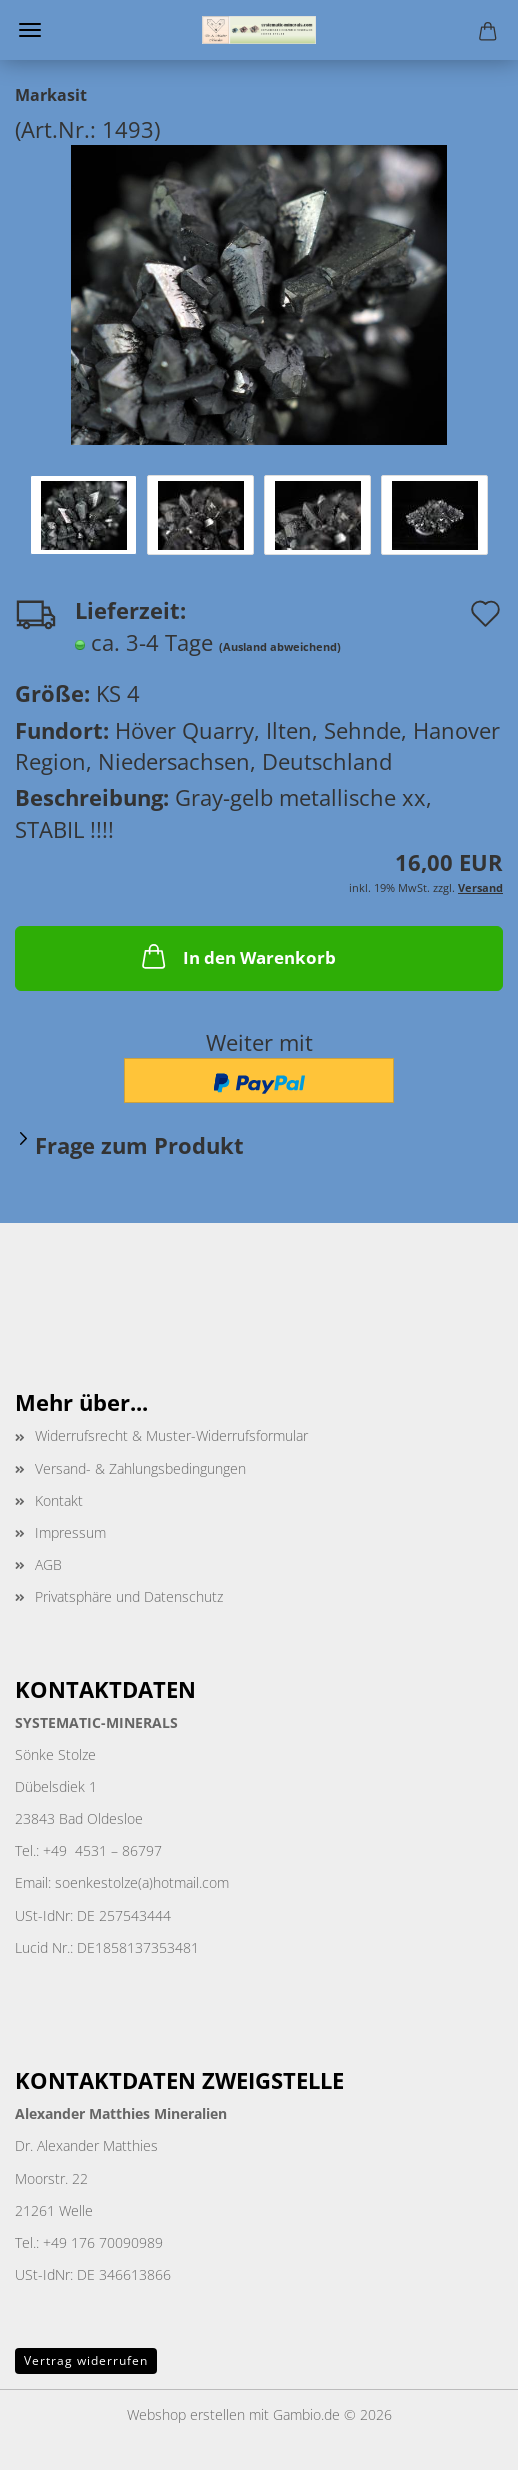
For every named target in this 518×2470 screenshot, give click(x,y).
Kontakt (59, 1500)
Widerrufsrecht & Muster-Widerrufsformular (171, 1435)
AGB (48, 1564)
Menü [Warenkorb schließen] (30, 30)
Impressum (70, 1532)
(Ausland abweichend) (280, 646)
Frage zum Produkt (139, 1145)
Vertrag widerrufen (86, 2360)
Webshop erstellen (186, 2414)
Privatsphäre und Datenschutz (129, 1596)
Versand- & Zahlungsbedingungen (140, 1468)
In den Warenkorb (237, 956)
